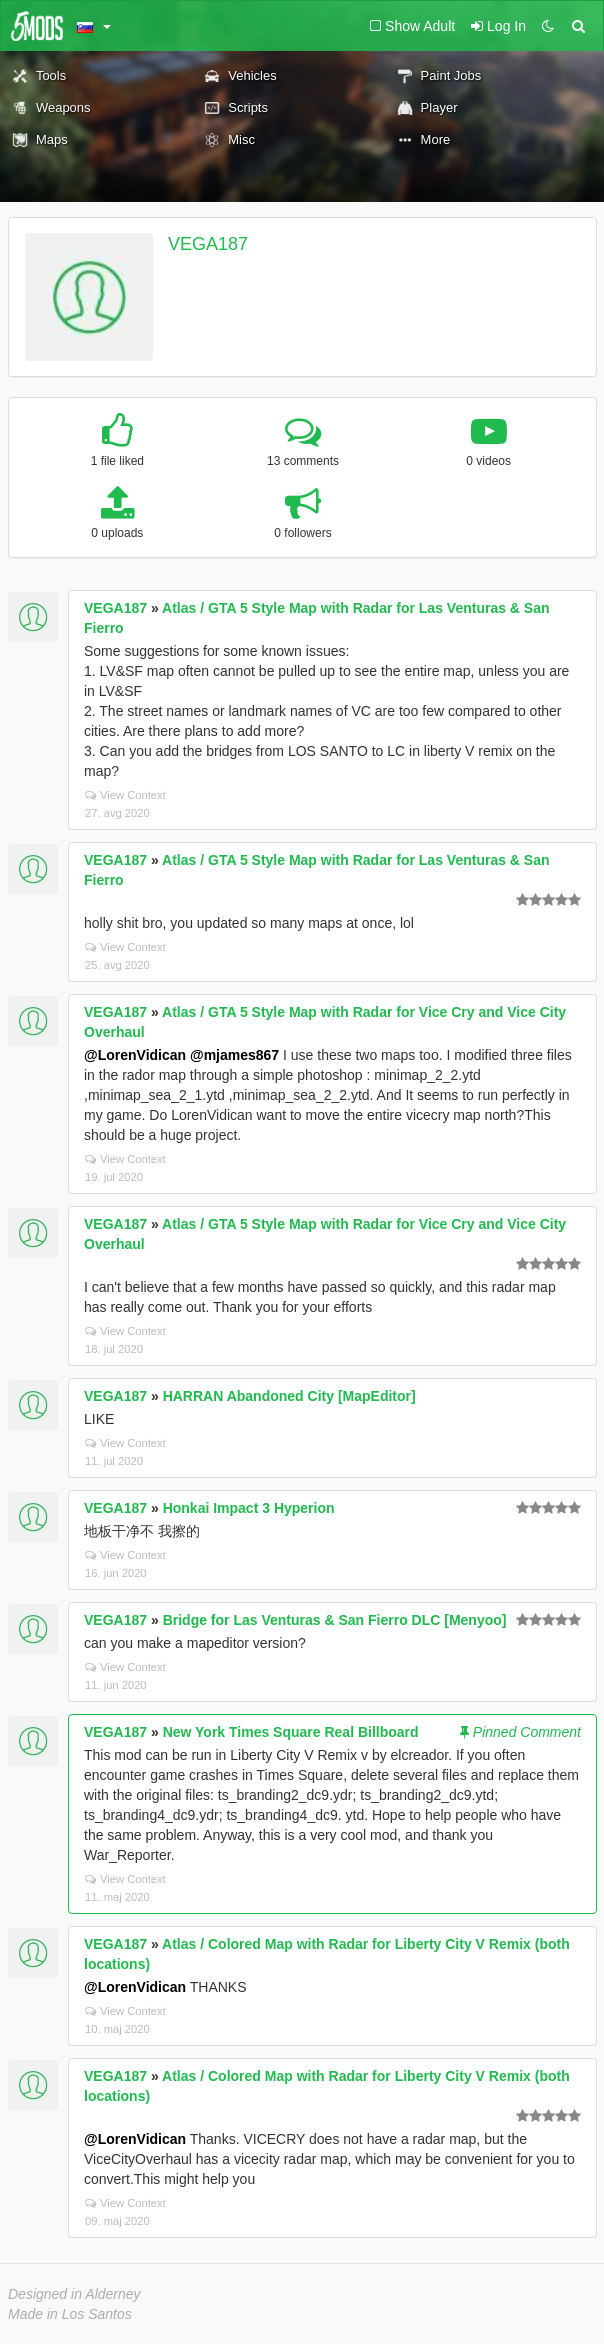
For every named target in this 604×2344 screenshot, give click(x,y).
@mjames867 (234, 1055)
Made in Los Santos (70, 2314)
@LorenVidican (135, 1055)
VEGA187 (208, 244)
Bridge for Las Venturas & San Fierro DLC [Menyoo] (335, 1620)
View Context (125, 795)
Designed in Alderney (74, 2294)
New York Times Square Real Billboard (291, 1732)
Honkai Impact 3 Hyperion (249, 1508)
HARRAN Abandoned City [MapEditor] (289, 1396)
